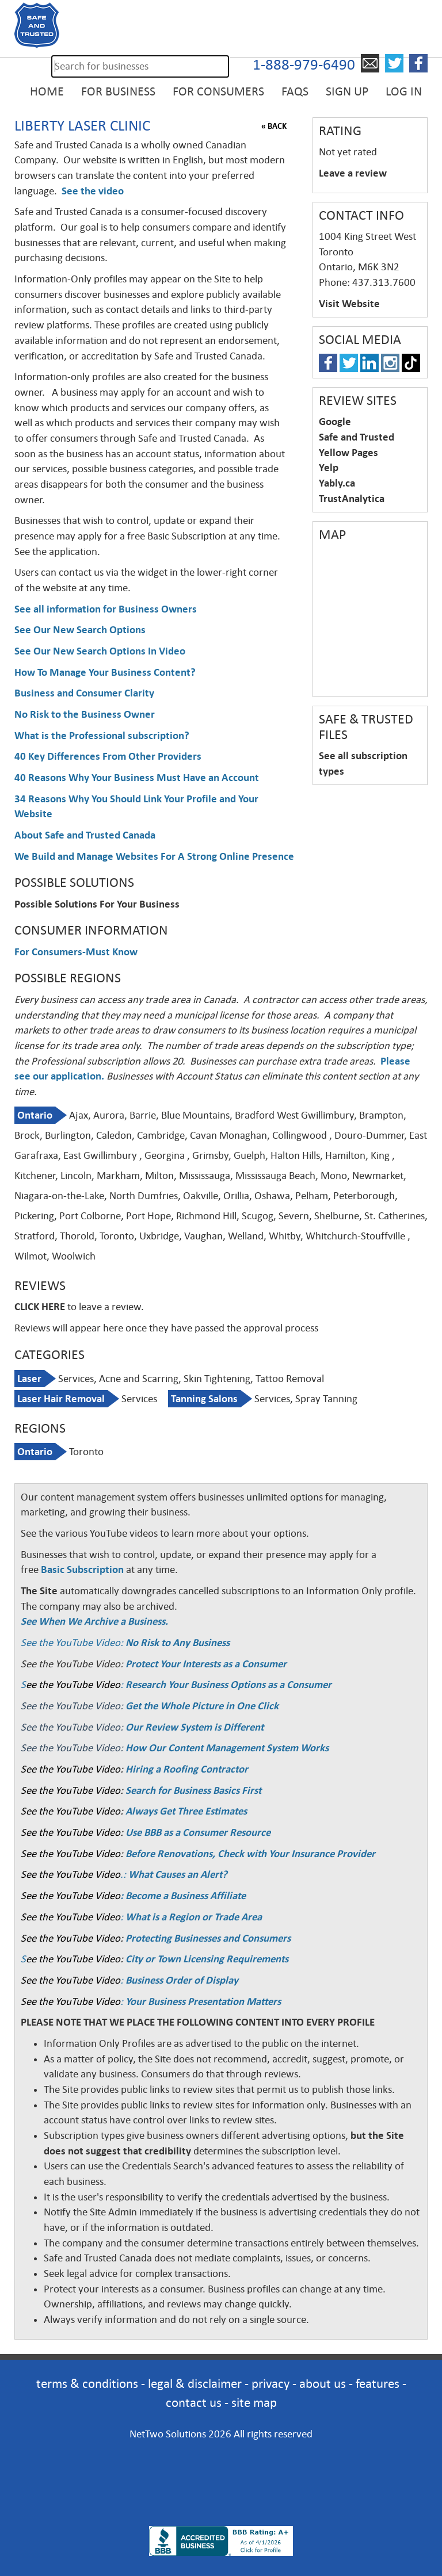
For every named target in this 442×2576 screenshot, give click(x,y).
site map (254, 2402)
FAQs (294, 91)
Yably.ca (337, 483)
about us (322, 2383)
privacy (270, 2383)
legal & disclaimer (195, 2383)
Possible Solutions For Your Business (97, 904)
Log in (404, 91)
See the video (93, 191)
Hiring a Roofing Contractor (186, 1769)
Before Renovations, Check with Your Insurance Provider (250, 1853)
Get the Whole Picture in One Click (202, 1706)
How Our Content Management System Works (227, 1748)
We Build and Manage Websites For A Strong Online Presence (154, 856)
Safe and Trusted (356, 437)
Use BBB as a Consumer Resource (197, 1832)
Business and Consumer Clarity (84, 693)
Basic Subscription (82, 1569)
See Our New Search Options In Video (99, 651)
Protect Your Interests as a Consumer (206, 1664)
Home (47, 91)
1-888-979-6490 (304, 64)
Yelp (328, 467)
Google (335, 421)
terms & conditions (87, 2383)
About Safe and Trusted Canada (84, 835)
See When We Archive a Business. (94, 1621)
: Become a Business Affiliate (183, 1895)
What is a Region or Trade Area (193, 1917)
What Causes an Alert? (177, 1874)
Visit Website (349, 303)
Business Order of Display (181, 1980)
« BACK (274, 126)
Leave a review (353, 173)
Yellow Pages (348, 452)
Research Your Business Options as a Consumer (228, 1684)
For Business (118, 91)
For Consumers (218, 91)
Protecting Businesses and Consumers (207, 1938)
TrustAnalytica (351, 498)
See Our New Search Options (80, 630)
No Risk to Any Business (177, 1642)
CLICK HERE (39, 1306)
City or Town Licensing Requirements (206, 1959)
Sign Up (347, 91)
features (377, 2383)
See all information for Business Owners (105, 609)
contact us (194, 2402)
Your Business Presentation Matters (203, 2001)
